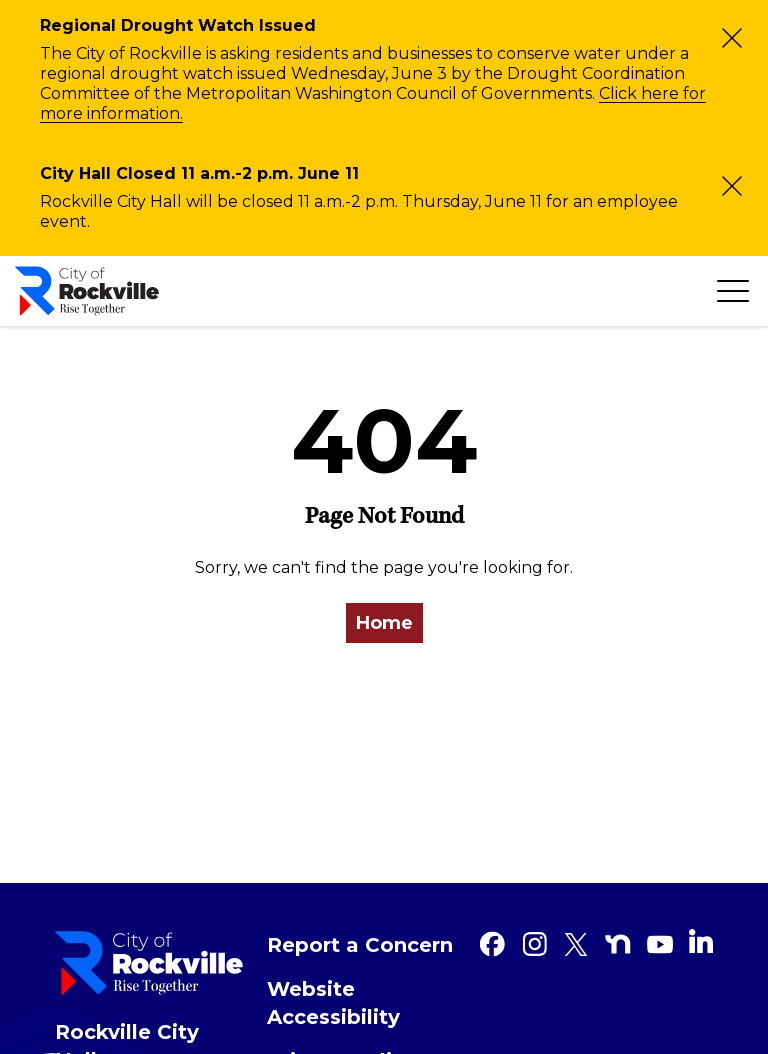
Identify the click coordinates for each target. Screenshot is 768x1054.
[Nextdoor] (618, 944)
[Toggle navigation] (733, 291)
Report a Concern (360, 945)
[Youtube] (660, 944)
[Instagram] (534, 944)
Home (384, 623)
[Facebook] (492, 944)
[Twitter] (576, 944)
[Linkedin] (701, 941)
